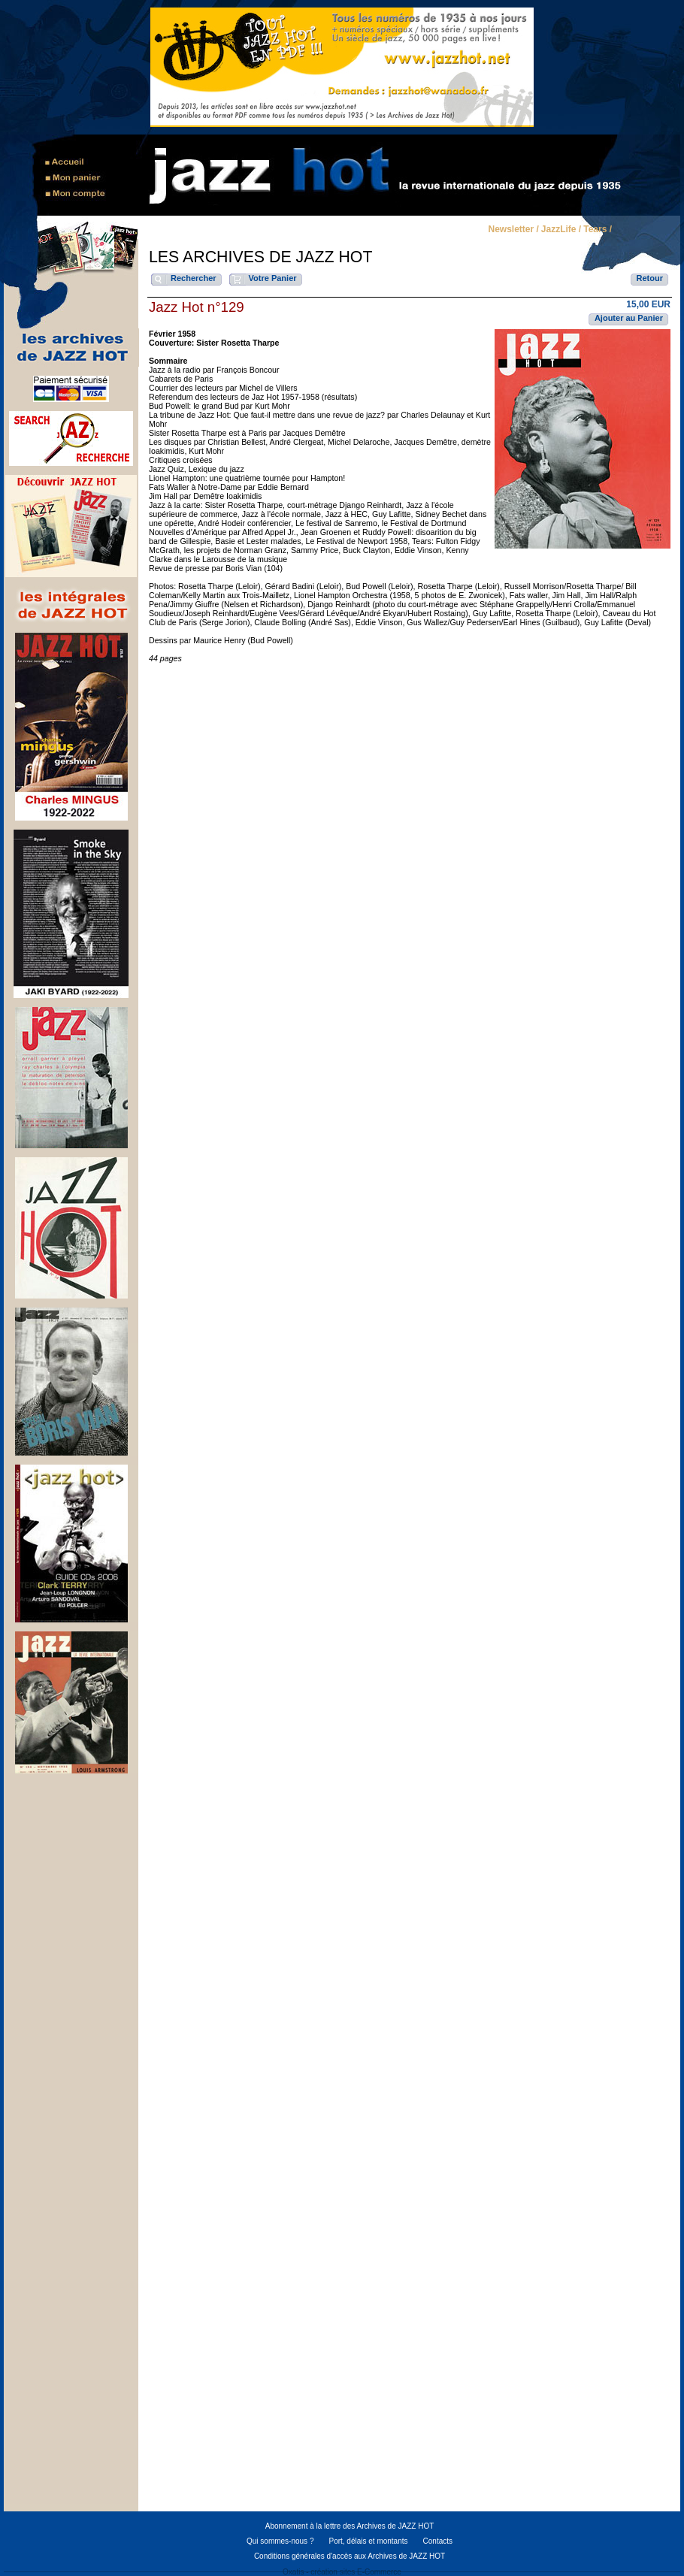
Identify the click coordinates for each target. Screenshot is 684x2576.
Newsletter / (513, 229)
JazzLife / (561, 229)
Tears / (597, 229)
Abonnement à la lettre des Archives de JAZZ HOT (349, 2526)
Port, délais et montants (367, 2541)
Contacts (437, 2541)
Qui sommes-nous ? (280, 2541)
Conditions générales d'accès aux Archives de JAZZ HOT (349, 2556)
